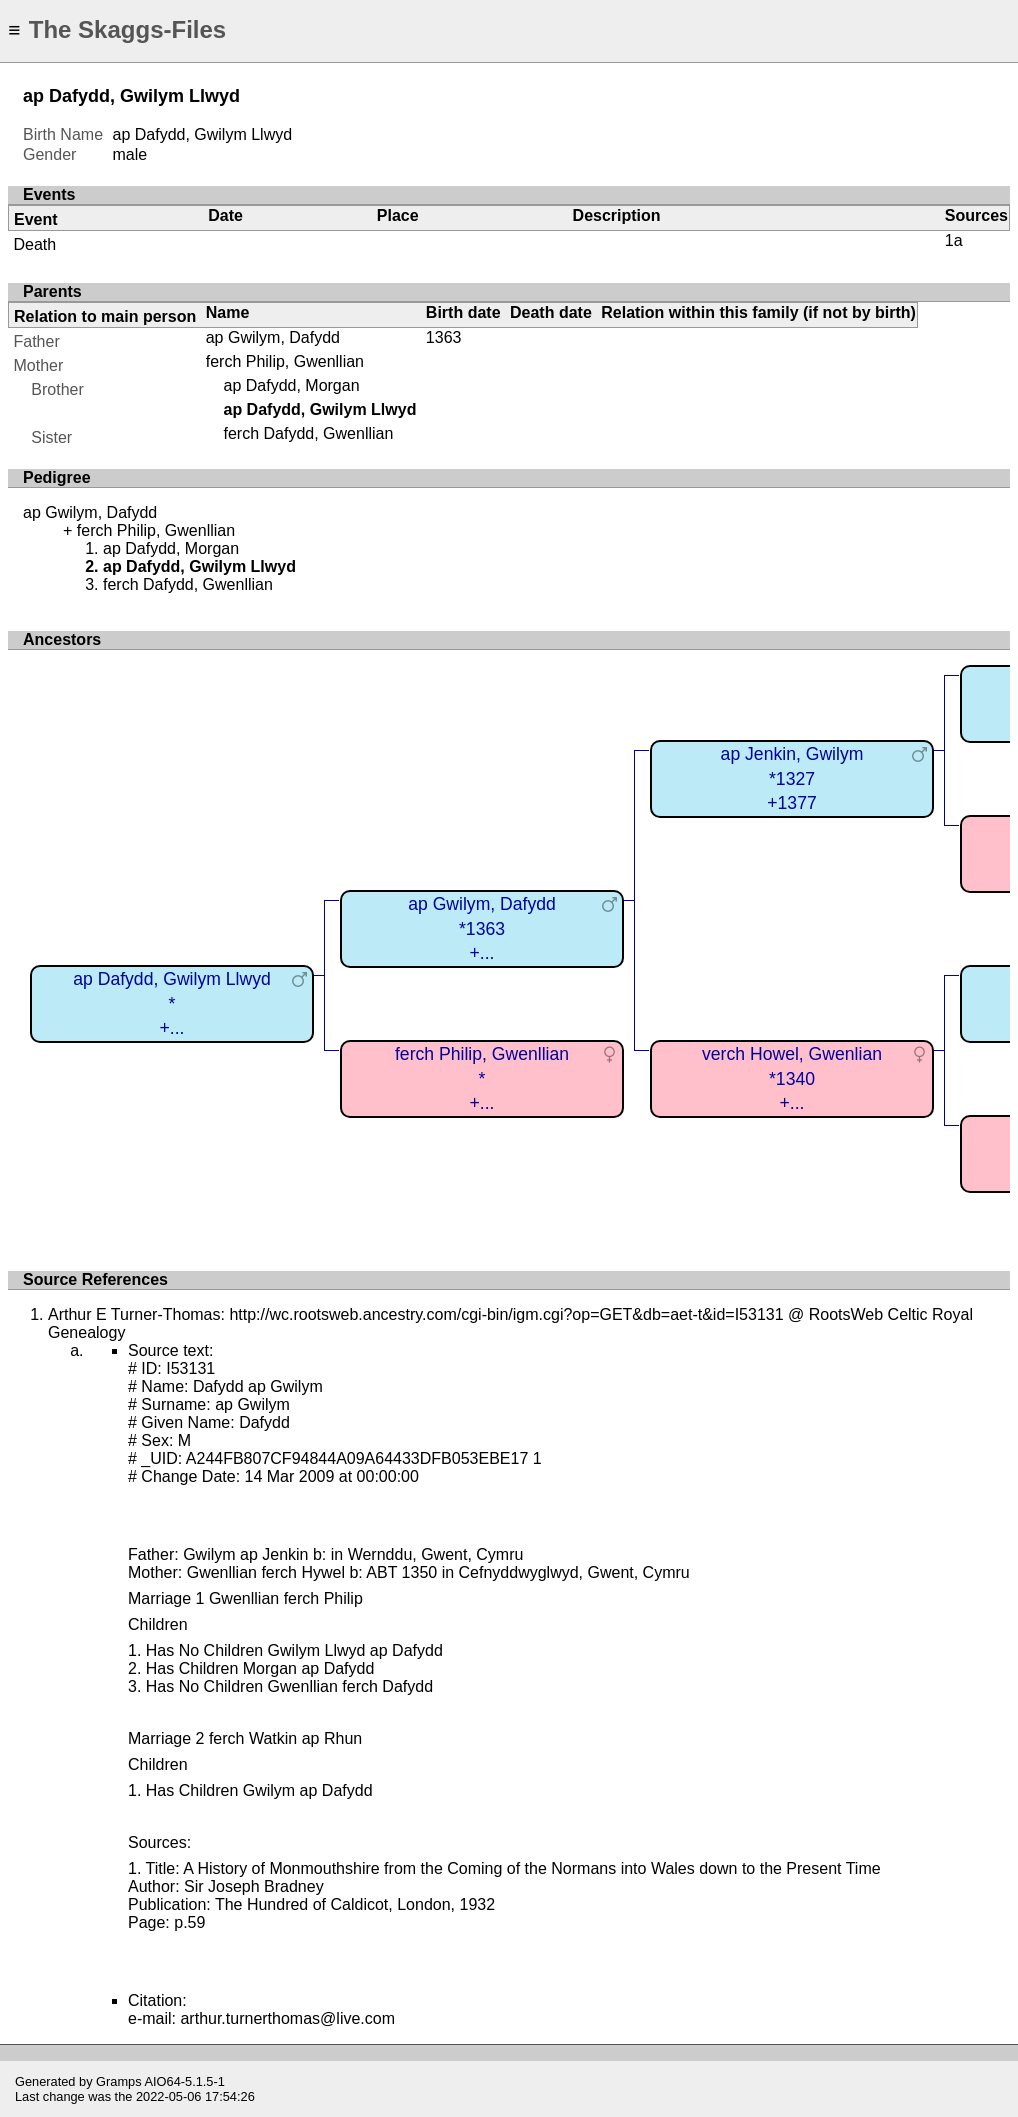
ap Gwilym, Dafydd (273, 337)
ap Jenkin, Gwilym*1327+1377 (792, 778)
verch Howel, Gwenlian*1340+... (792, 1078)
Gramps (119, 2081)
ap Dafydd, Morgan (291, 385)
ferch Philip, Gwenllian (285, 361)
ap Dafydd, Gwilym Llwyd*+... (172, 1003)
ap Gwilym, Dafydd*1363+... (482, 928)
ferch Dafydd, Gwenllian (308, 433)
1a (954, 240)
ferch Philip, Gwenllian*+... (482, 1078)
